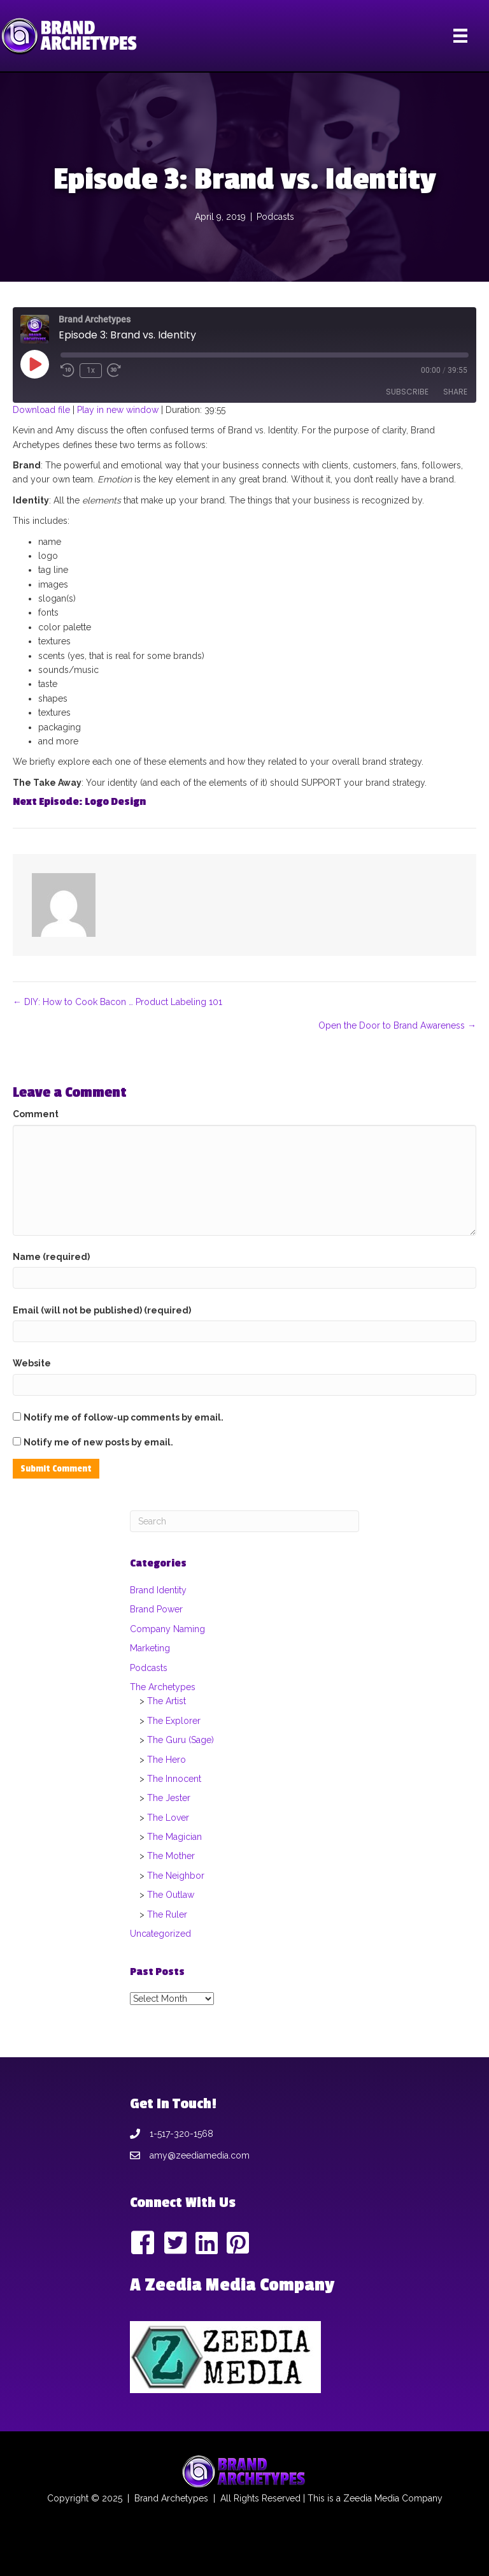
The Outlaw (170, 1895)
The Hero (166, 1760)
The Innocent (174, 1779)
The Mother (171, 1856)
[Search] (244, 1521)
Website (32, 1363)
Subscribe (407, 391)
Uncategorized (160, 1933)
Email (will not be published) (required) (102, 1310)
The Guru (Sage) (180, 1740)
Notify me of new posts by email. (98, 1442)
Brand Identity (158, 1590)
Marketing (150, 1648)
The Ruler (167, 1914)
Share (455, 391)
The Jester (168, 1798)
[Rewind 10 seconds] (67, 370)
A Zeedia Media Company (232, 2285)
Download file (41, 410)
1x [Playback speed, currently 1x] (91, 370)
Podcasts (275, 217)
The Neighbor (175, 1875)
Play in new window (118, 410)
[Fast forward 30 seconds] (114, 370)
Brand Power (156, 1609)
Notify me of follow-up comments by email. (123, 1417)
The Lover (168, 1818)
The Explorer (174, 1721)
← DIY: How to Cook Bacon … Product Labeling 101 (117, 1002)
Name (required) (51, 1257)
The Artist (166, 1701)
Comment (36, 1114)
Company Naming (167, 1629)
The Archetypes (162, 1687)
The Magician (174, 1837)
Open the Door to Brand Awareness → (397, 1025)
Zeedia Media (371, 2498)
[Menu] (460, 35)
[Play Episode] (34, 364)
